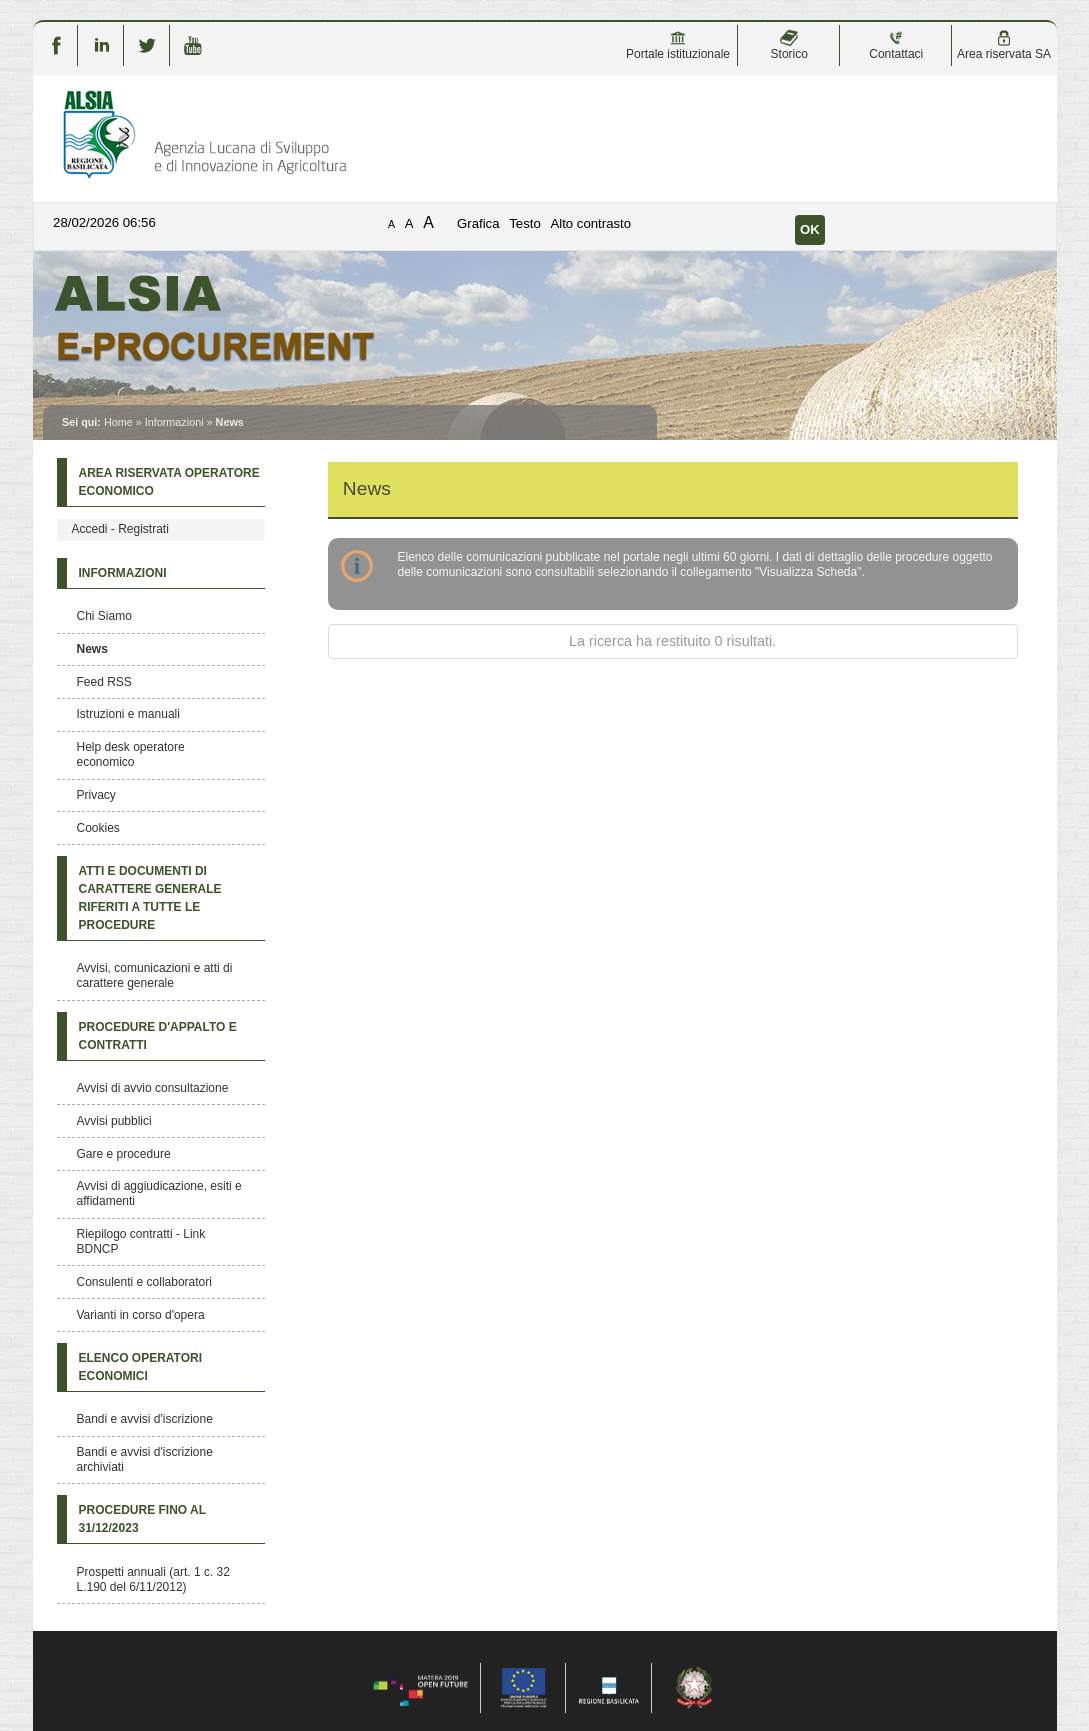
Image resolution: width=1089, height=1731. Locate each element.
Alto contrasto (590, 223)
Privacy (96, 795)
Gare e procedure (124, 1154)
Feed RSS (104, 682)
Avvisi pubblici (114, 1121)
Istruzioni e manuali (128, 714)
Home (118, 422)
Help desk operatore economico (131, 754)
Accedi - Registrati (120, 529)
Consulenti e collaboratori (144, 1282)
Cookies (98, 828)
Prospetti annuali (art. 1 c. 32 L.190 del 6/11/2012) (153, 1579)
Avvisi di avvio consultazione (153, 1088)
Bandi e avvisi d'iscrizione (145, 1419)
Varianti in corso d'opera (141, 1315)
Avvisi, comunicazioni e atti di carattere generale (155, 975)
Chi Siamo (104, 616)
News (92, 649)
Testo (525, 223)
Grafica (478, 223)
